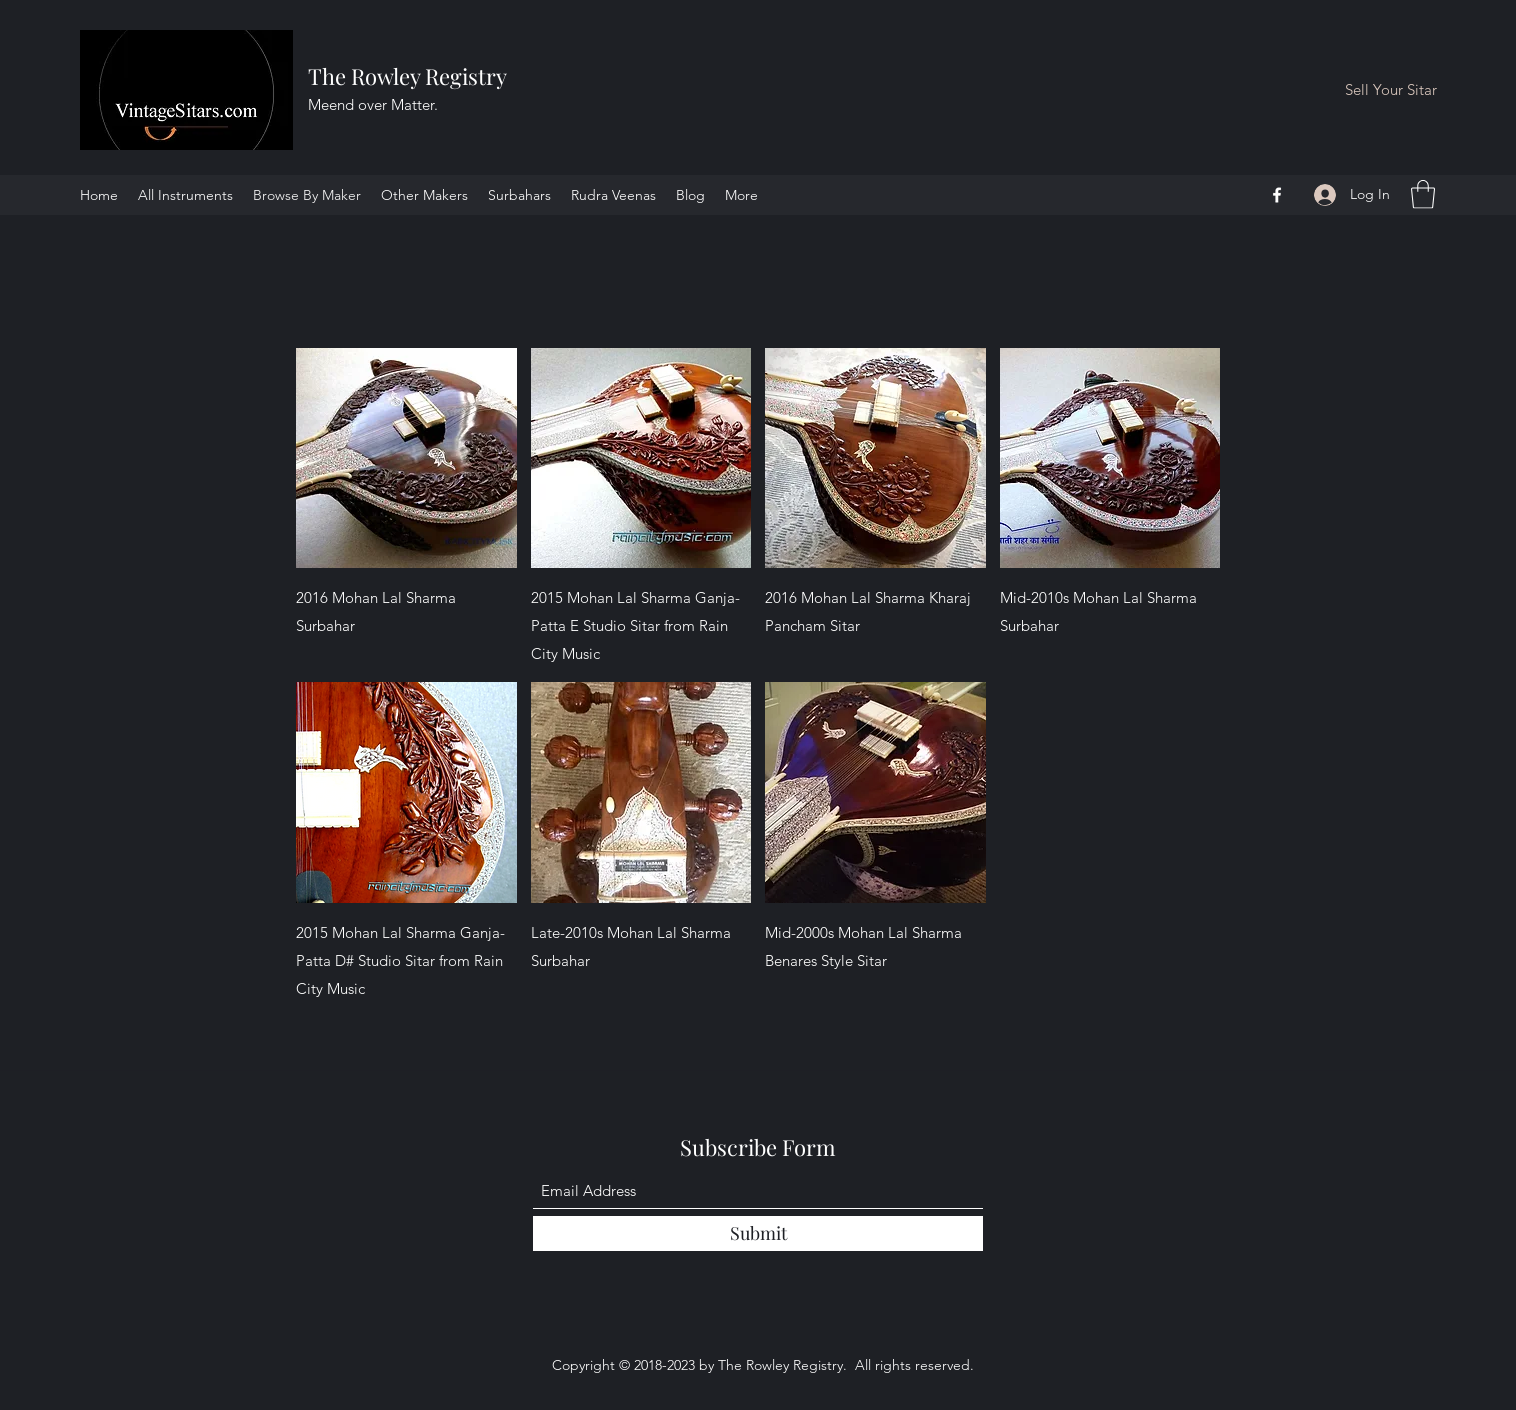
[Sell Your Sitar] (1391, 90)
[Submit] (758, 1233)
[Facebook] (1277, 195)
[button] (1423, 194)
